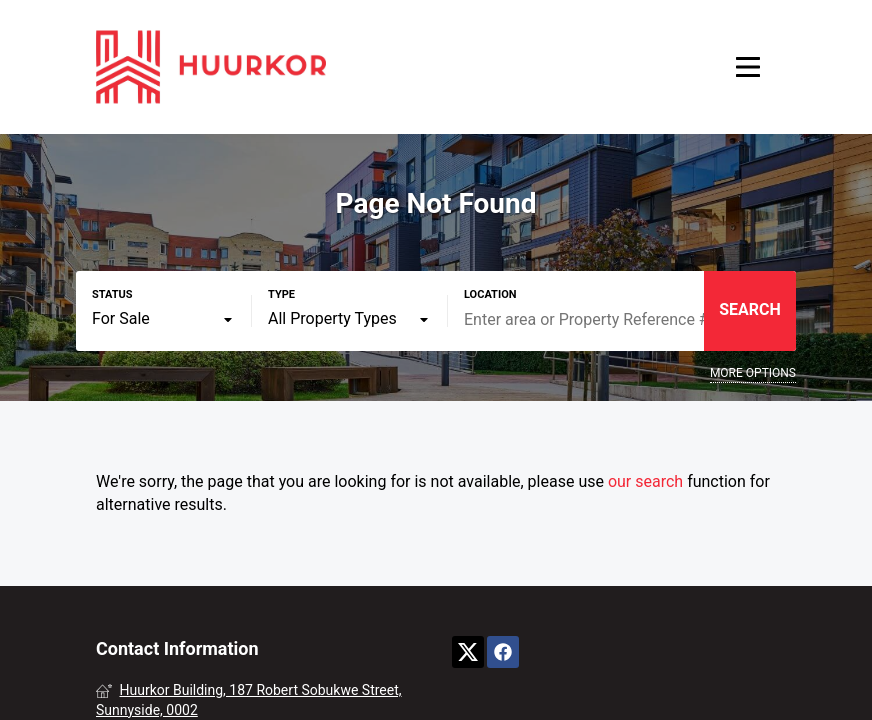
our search (645, 481)
